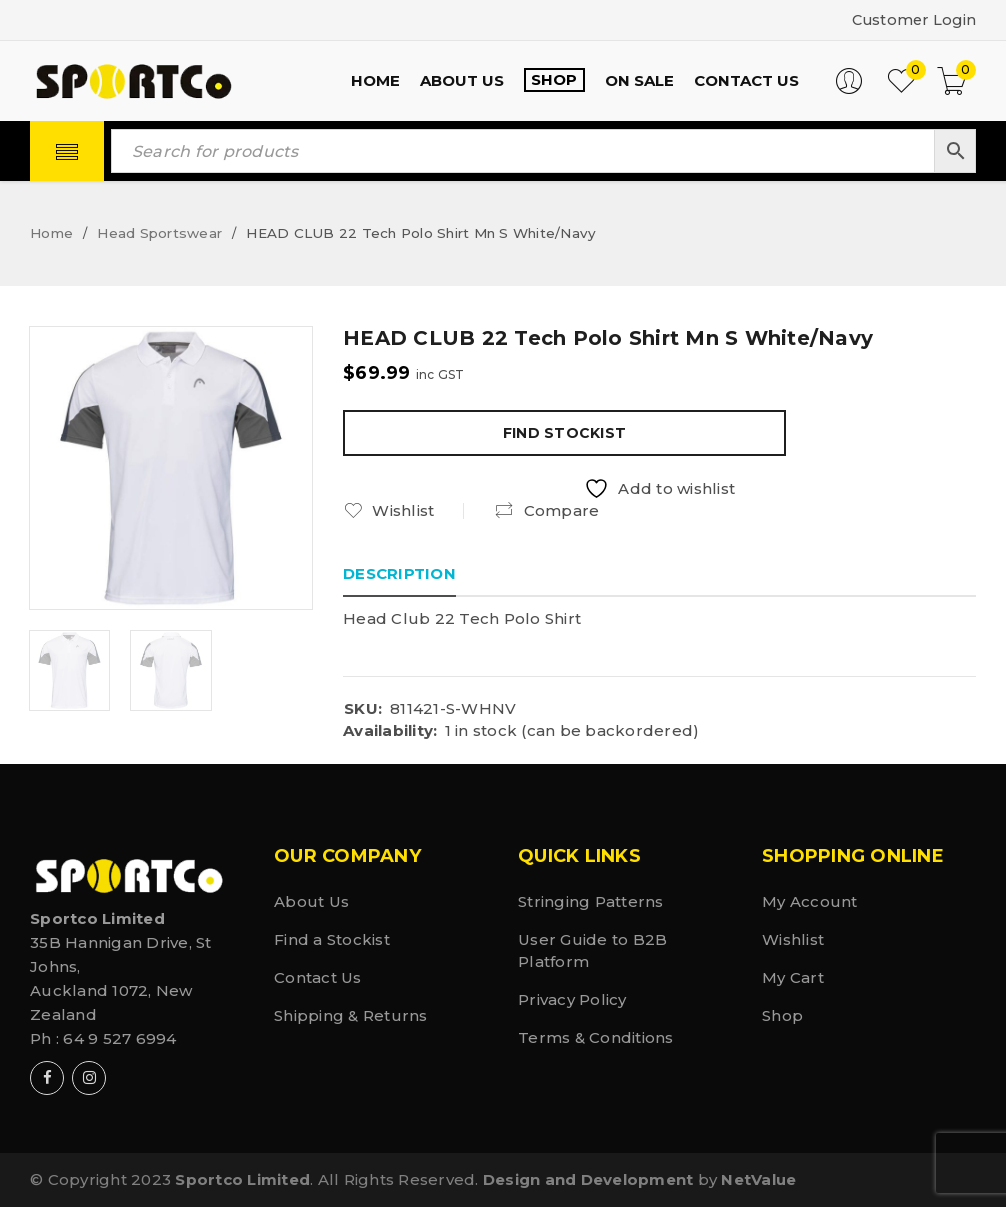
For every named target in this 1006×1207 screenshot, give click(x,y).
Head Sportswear (159, 233)
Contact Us (318, 977)
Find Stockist (564, 433)
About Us (311, 901)
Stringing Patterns (591, 901)
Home (51, 233)
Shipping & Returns (351, 1015)
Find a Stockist (332, 939)
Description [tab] (399, 573)
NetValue (758, 1179)
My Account (810, 901)
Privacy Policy (572, 999)
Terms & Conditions (596, 1037)
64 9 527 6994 (119, 1038)
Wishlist (793, 939)
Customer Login (912, 19)
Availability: (390, 731)
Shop (782, 1015)
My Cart (793, 977)
